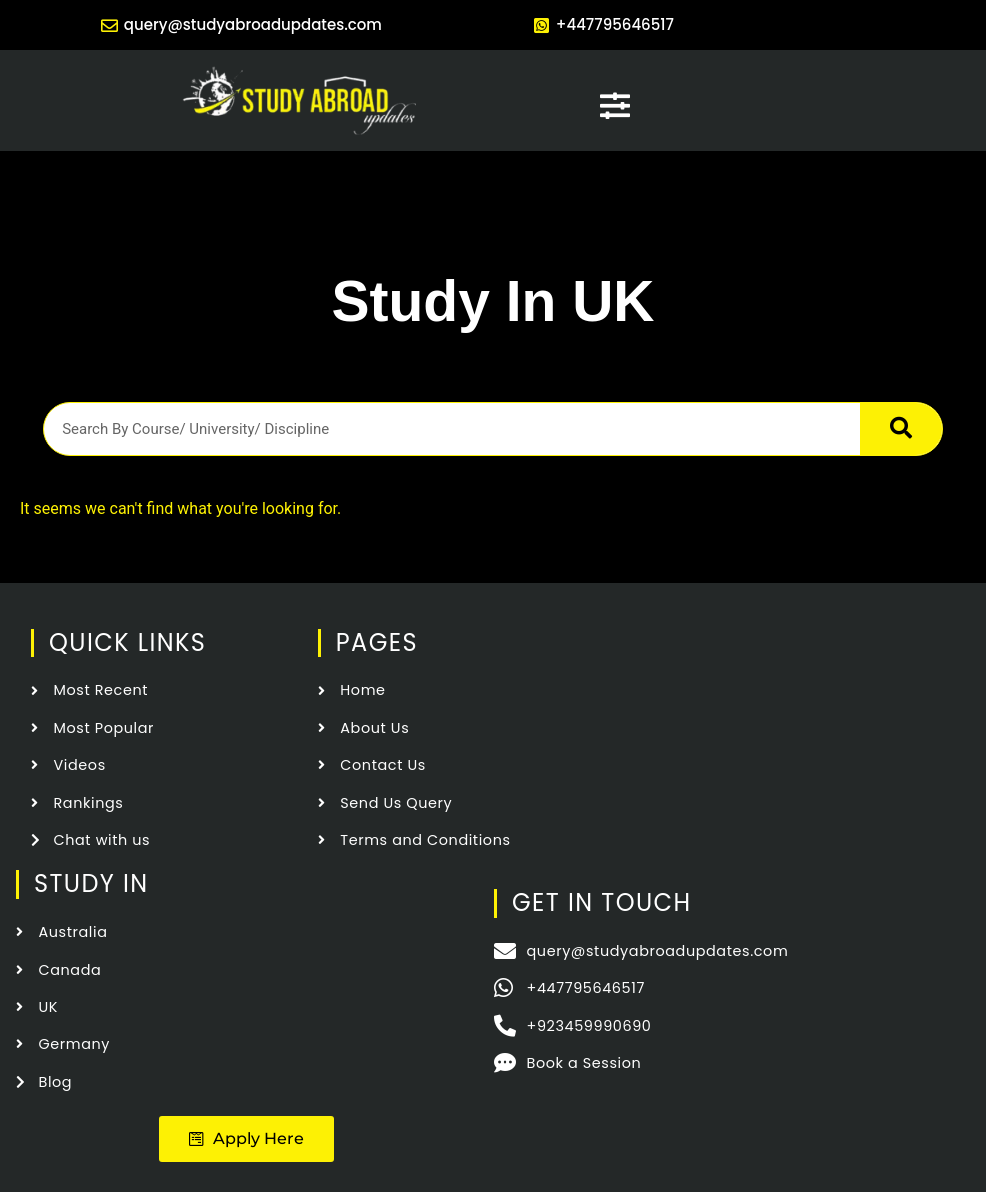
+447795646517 (615, 24)
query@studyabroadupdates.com (253, 24)
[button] (246, 1139)
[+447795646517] (541, 25)
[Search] (901, 429)
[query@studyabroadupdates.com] (109, 25)
